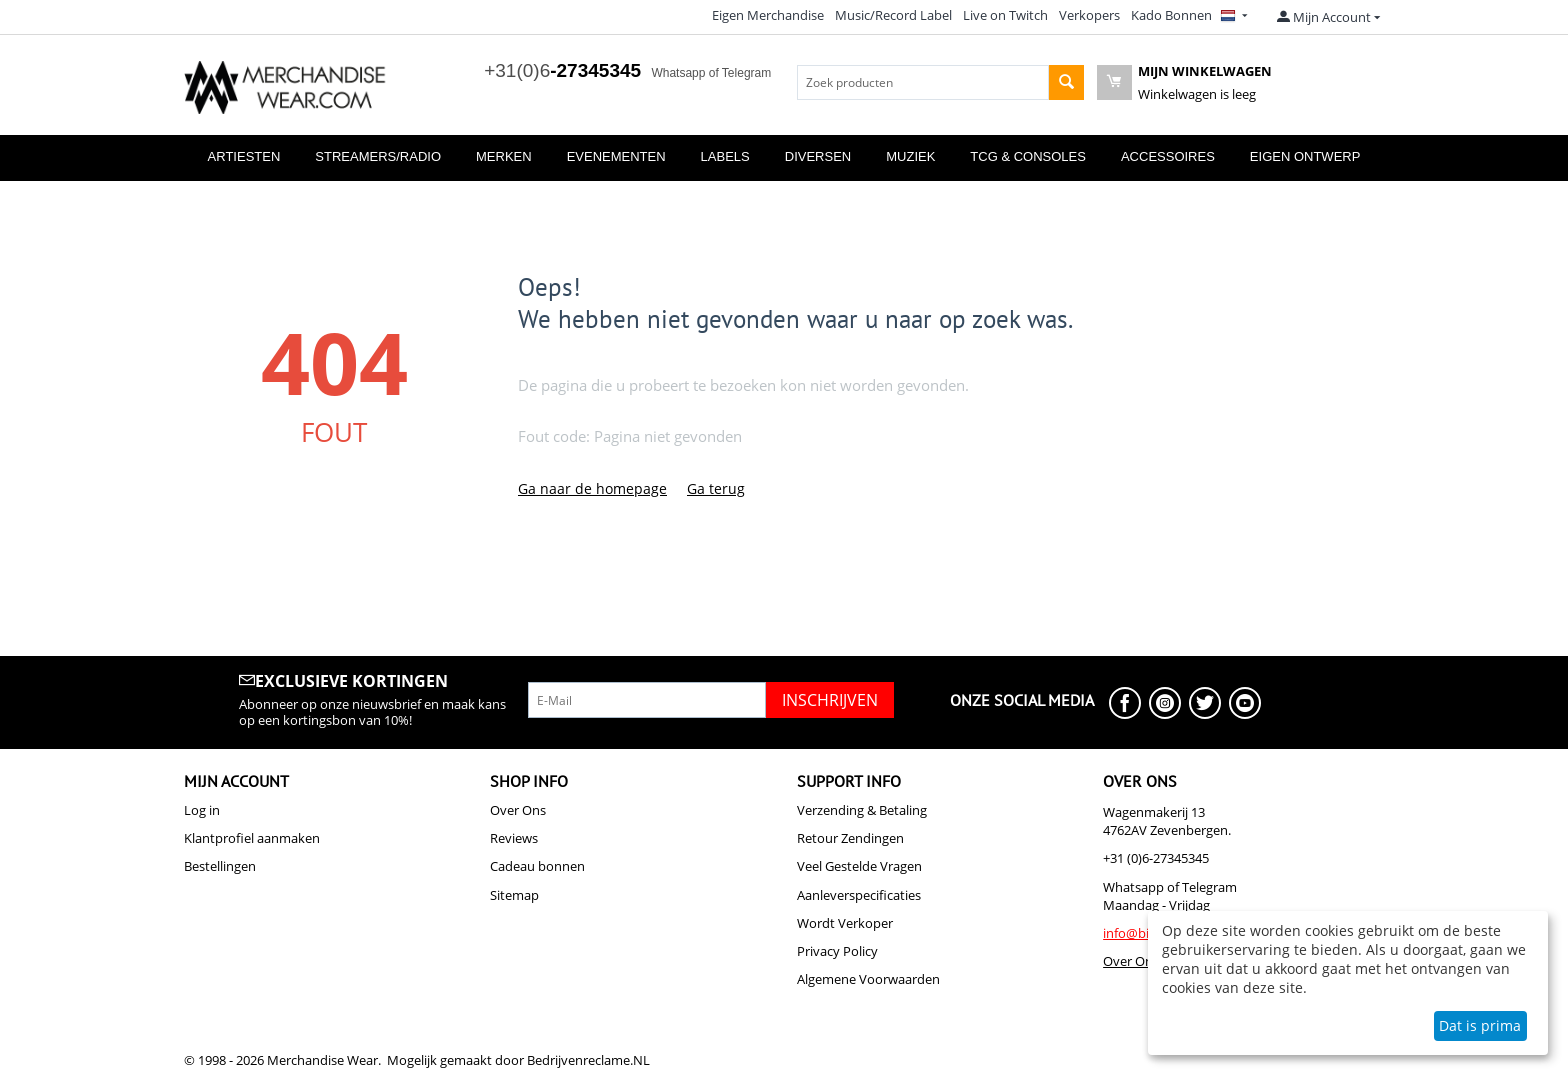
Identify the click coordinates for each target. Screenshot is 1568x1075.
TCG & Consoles (1028, 156)
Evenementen (616, 156)
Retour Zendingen (850, 838)
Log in (202, 810)
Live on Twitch (1005, 15)
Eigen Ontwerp (1305, 156)
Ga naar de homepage (592, 488)
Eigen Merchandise (768, 15)
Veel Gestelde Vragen (859, 866)
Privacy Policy (837, 951)
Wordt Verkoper (845, 923)
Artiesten (244, 156)
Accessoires (1168, 156)
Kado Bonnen (1171, 15)
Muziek (910, 156)
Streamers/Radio (378, 156)
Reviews (514, 838)
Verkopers (1089, 15)
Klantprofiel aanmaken (252, 838)
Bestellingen (220, 866)
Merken (504, 156)
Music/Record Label (893, 15)
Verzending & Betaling (862, 810)
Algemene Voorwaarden (868, 979)
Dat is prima (1480, 1025)
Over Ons (518, 810)
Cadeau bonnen (537, 866)
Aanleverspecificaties (859, 895)
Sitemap (514, 895)
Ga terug (716, 488)
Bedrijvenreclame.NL (588, 1060)
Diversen (818, 156)
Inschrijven (830, 700)
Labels (725, 156)
